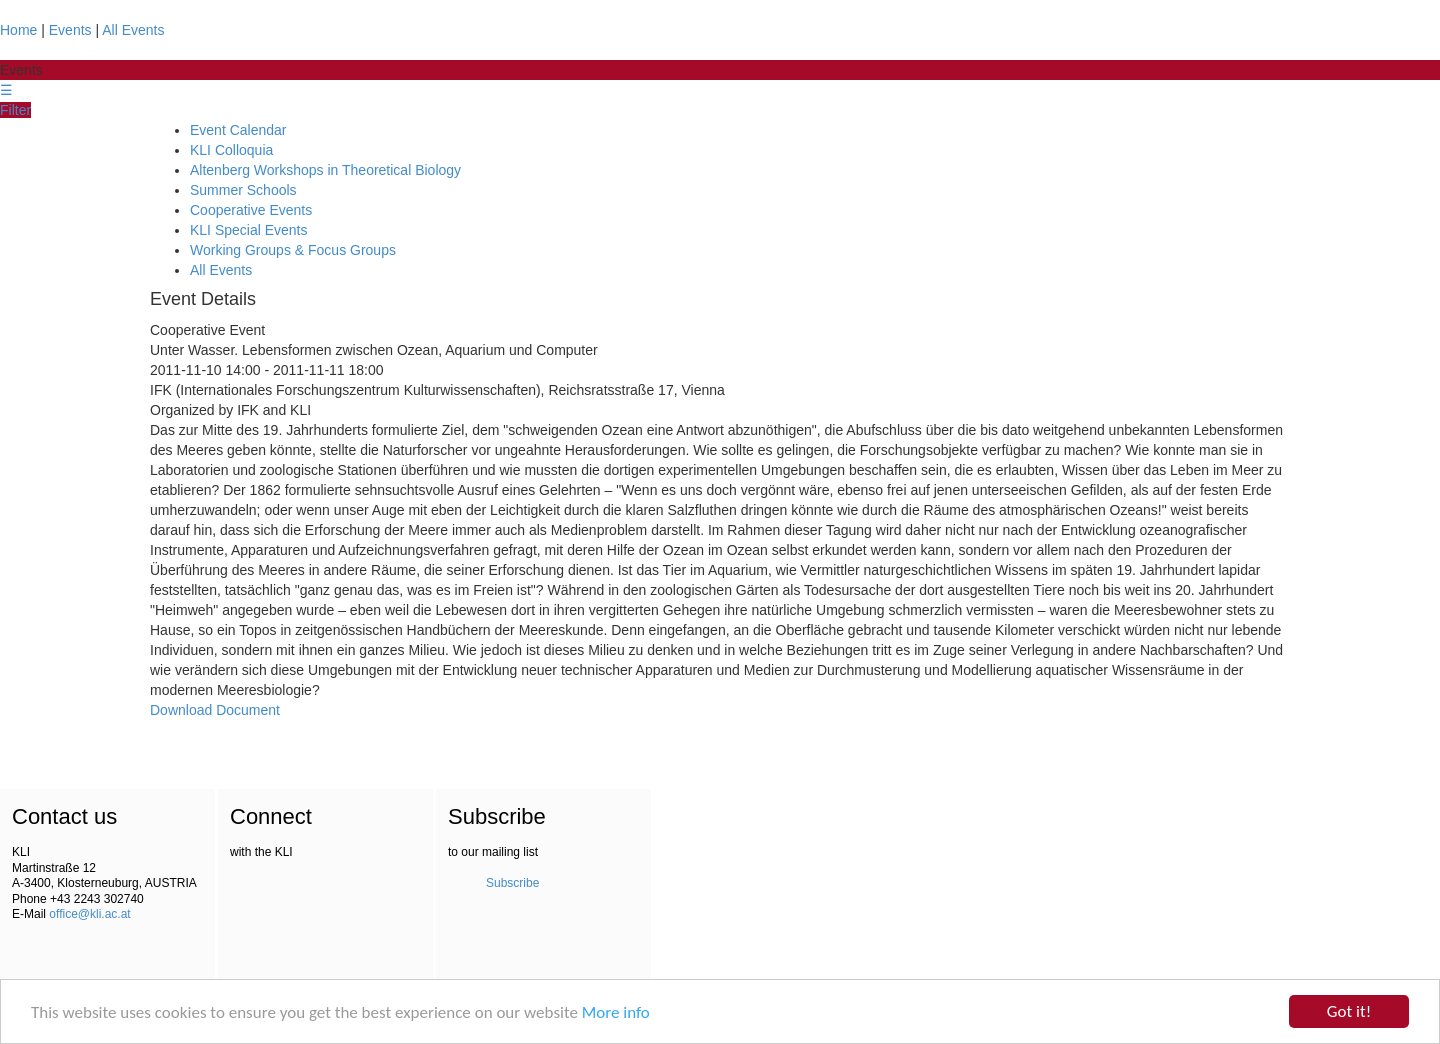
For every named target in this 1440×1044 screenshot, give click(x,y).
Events (70, 30)
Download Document (215, 710)
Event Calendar (238, 130)
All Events (133, 30)
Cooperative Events (251, 210)
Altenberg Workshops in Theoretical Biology (325, 170)
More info (616, 1013)
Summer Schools (243, 190)
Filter (15, 110)
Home (18, 30)
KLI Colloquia (231, 150)
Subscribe (512, 883)
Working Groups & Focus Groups (293, 250)
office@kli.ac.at (89, 914)
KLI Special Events (249, 230)
